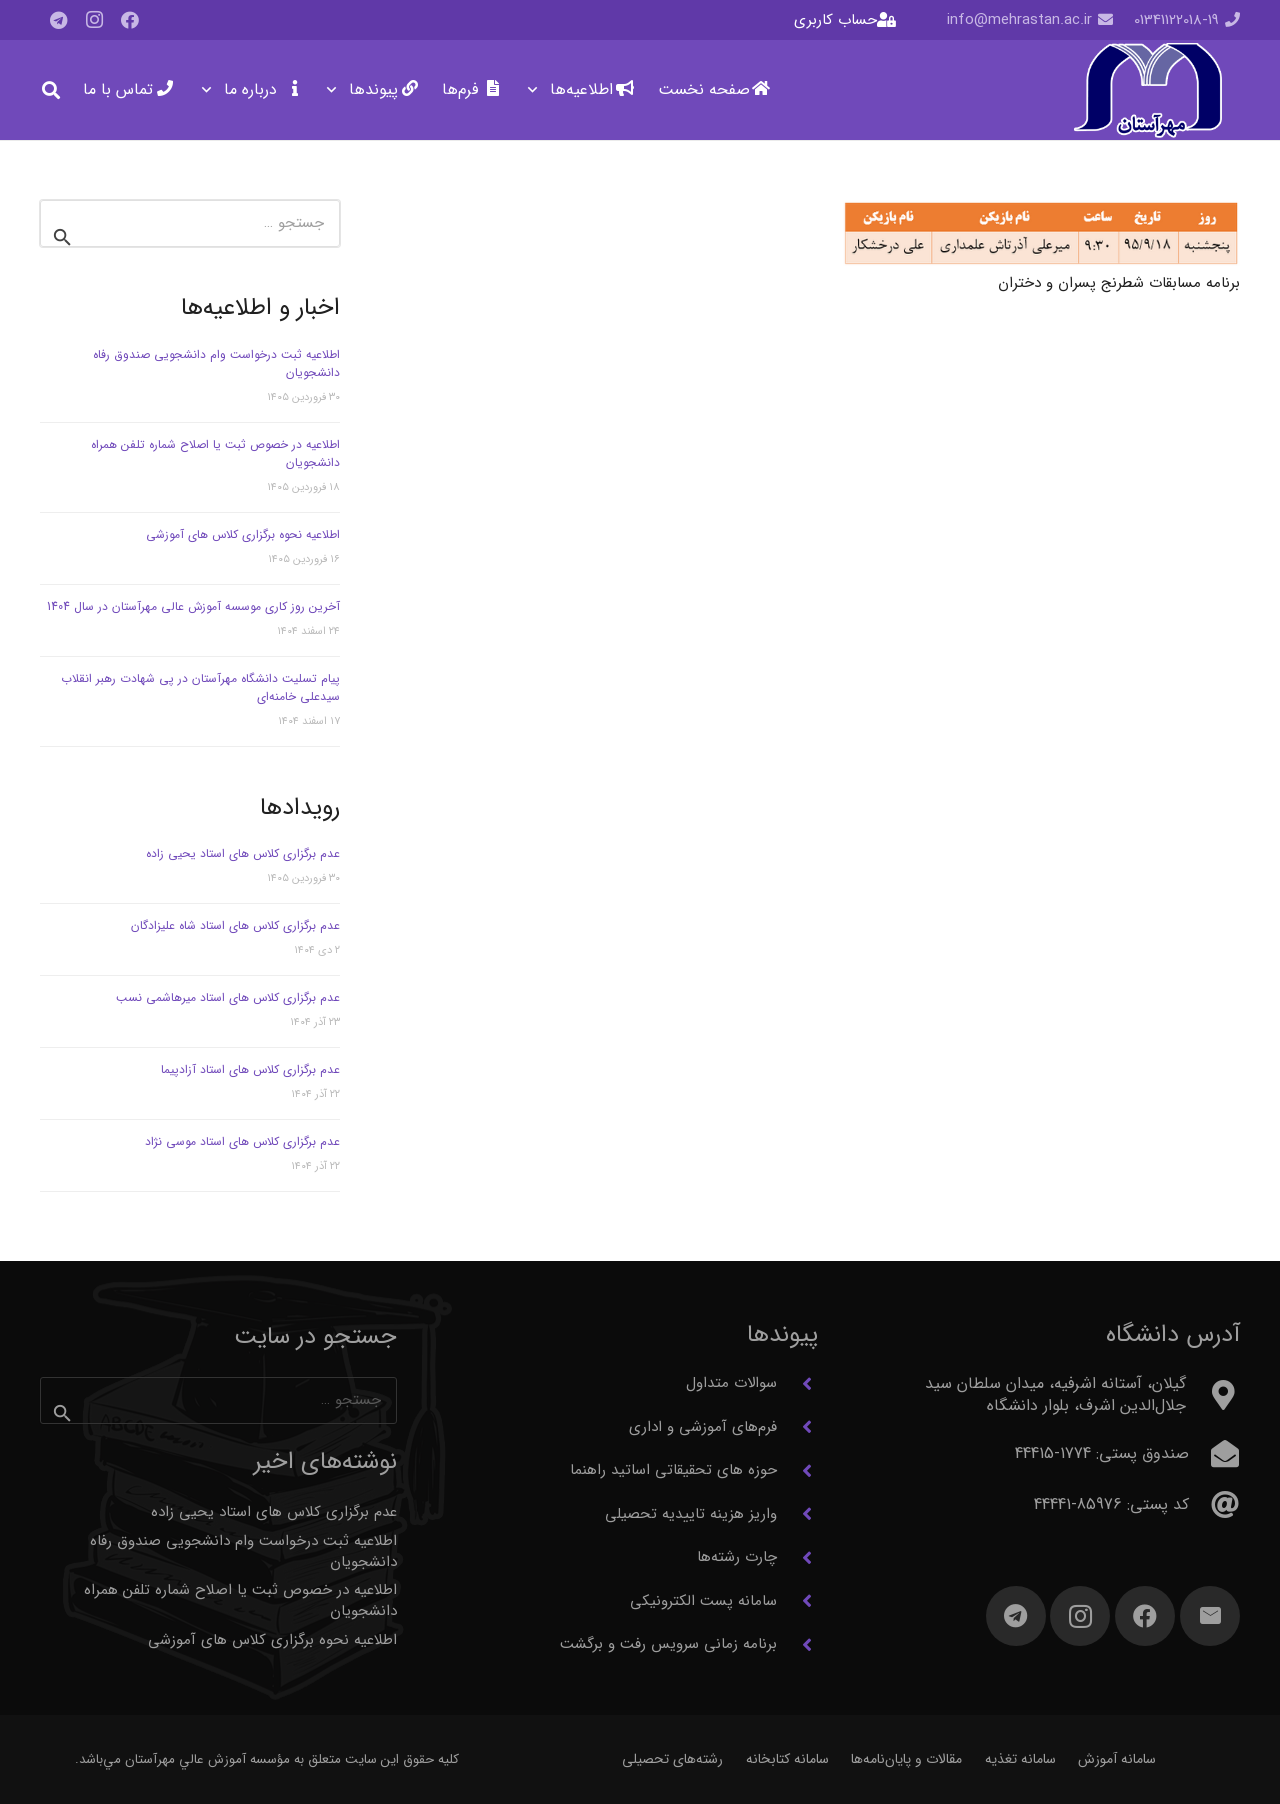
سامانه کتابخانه (787, 1759)
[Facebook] (130, 20)
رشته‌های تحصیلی (672, 1759)
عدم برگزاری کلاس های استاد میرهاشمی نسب (228, 997)
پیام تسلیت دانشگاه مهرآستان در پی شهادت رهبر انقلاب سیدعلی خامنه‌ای (200, 687)
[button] (536, 90)
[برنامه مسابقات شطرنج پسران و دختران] (1042, 233)
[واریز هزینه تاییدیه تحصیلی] (797, 1514)
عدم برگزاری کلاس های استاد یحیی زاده (243, 853)
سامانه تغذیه (1020, 1759)
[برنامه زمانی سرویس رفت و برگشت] (797, 1645)
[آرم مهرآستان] (1147, 90)
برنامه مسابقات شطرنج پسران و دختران (1119, 283)
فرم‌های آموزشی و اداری (703, 1427)
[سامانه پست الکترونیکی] (797, 1601)
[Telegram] (58, 20)
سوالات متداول (731, 1383)
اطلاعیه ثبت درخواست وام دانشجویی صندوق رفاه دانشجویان (216, 363)
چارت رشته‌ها (737, 1557)
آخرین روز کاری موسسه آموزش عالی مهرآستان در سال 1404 (193, 606)
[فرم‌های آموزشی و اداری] (797, 1427)
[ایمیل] (1210, 1616)
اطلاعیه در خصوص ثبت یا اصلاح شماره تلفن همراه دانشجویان (215, 453)
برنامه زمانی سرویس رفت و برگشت (668, 1644)
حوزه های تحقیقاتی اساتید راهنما (673, 1470)
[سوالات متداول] (797, 1384)
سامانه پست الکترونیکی (703, 1601)
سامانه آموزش (1117, 1759)
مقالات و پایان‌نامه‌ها (906, 1759)
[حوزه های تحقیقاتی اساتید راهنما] (797, 1471)
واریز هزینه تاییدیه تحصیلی (691, 1514)
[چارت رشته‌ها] (797, 1558)
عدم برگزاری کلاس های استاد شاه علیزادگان (235, 925)
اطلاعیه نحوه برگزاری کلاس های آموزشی (243, 534)
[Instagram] (94, 20)
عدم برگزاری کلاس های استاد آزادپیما (250, 1069)
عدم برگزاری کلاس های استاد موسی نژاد (242, 1141)
